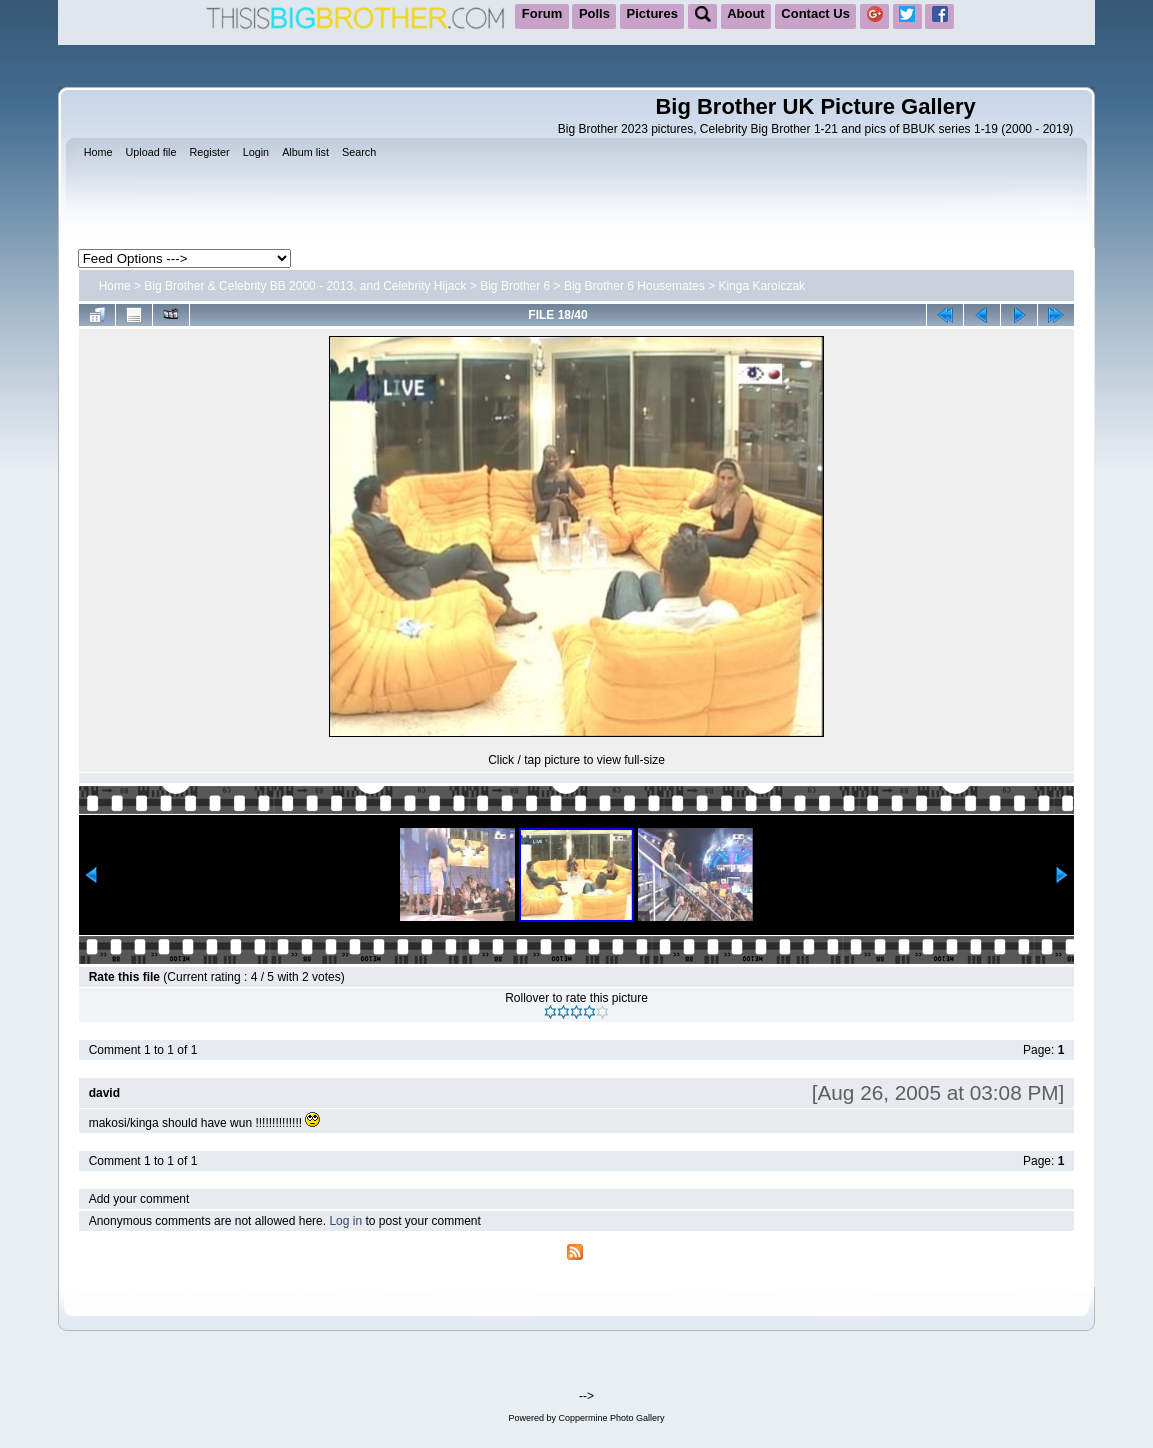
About (746, 13)
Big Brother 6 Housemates (634, 286)
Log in (345, 1221)
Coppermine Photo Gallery (611, 1418)
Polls (594, 13)
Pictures (652, 13)
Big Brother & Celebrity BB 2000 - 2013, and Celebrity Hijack (305, 286)
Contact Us (815, 13)
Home (115, 286)
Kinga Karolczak (761, 286)
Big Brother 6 (515, 286)
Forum (542, 13)
